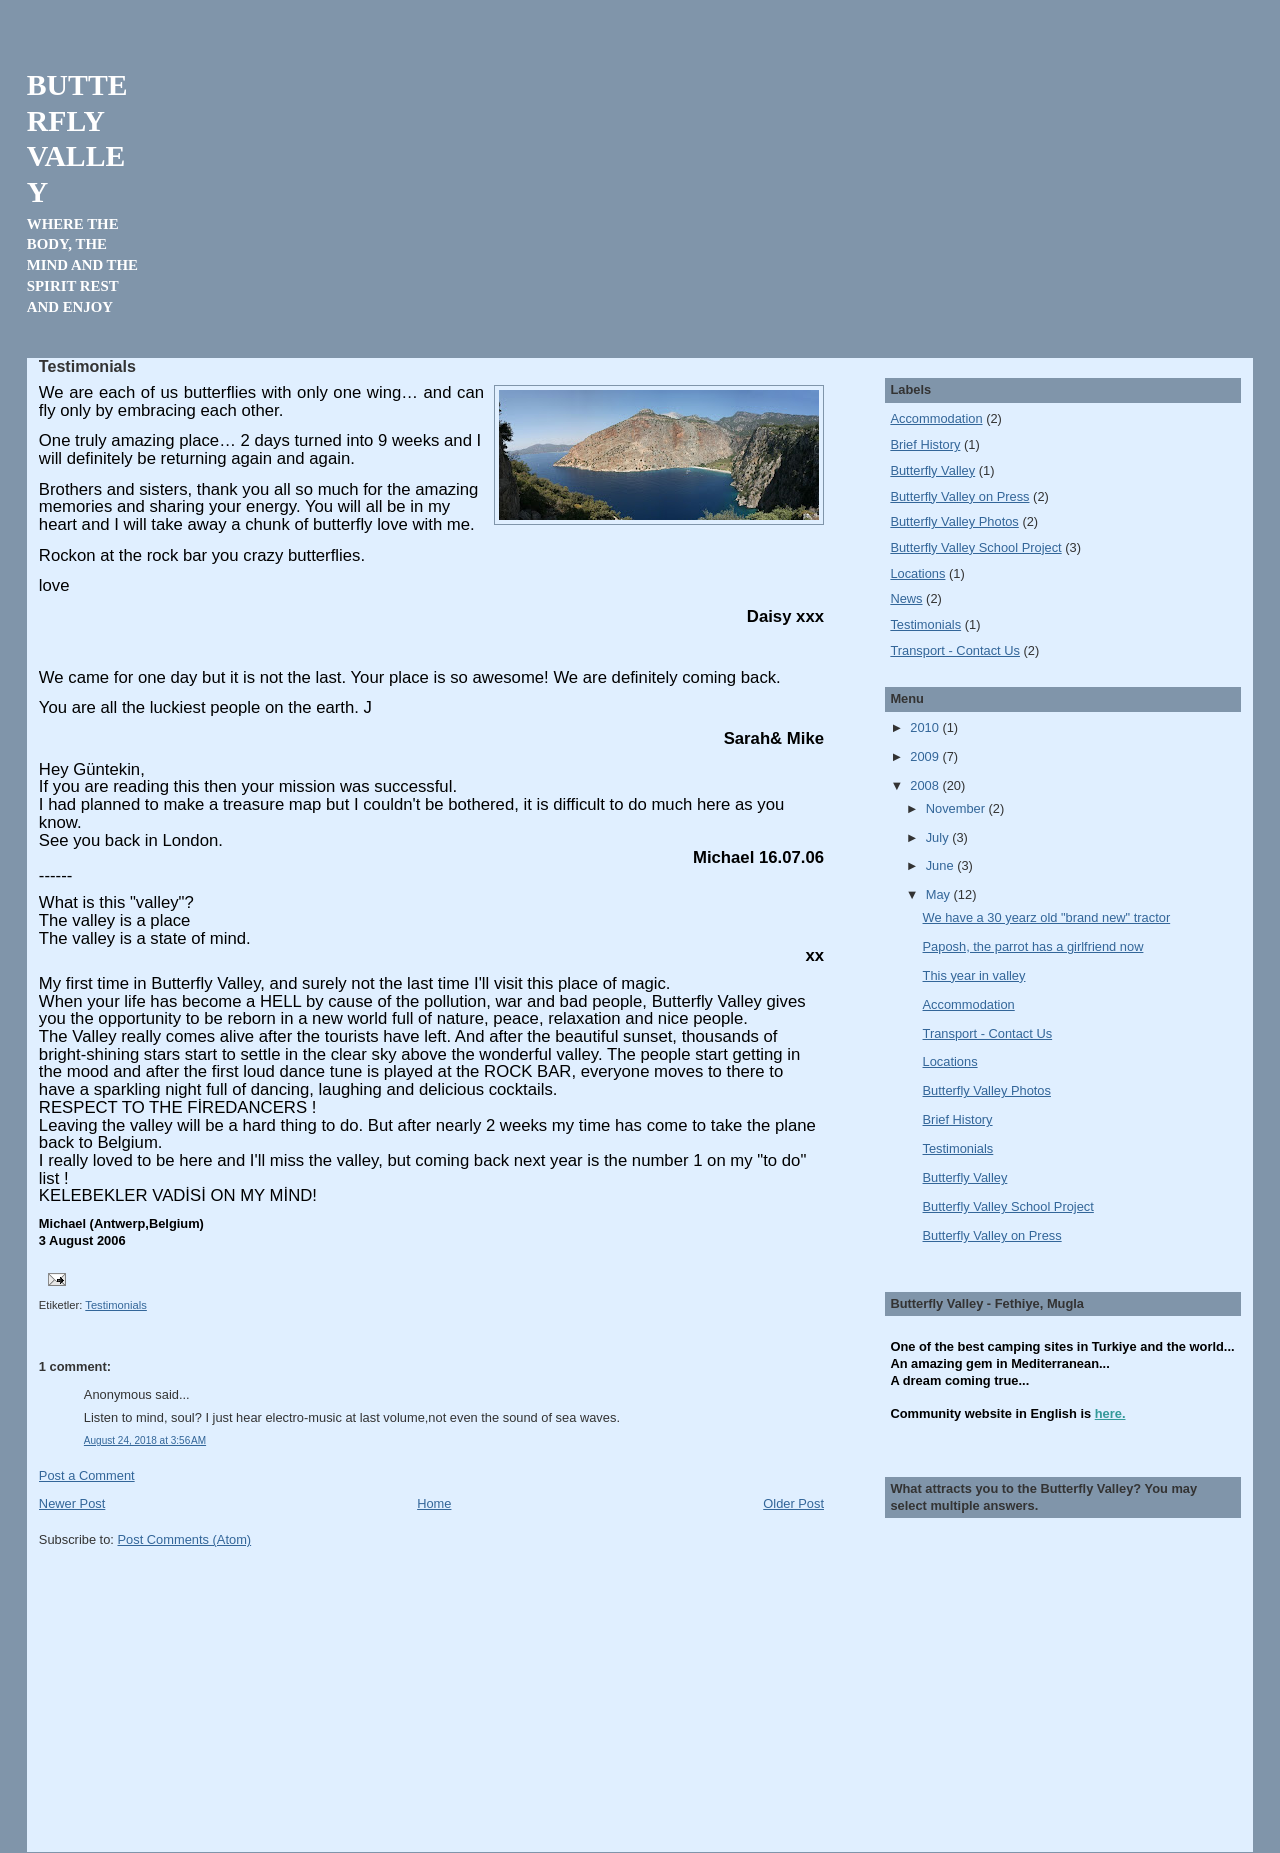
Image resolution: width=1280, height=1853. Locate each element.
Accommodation (936, 418)
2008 (926, 785)
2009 (926, 756)
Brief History (925, 444)
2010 (926, 727)
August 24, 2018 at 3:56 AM (145, 1440)
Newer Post (72, 1503)
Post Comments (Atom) (185, 1539)
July (939, 837)
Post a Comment (87, 1475)
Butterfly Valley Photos (954, 521)
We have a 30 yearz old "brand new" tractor (1047, 917)
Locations (917, 573)
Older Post (793, 1503)
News (906, 598)
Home (434, 1503)
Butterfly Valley (932, 470)
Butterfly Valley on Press (959, 496)
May (940, 894)
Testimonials (116, 1305)
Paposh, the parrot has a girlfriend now (1033, 946)
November (957, 808)
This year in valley (974, 975)
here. (1110, 1413)
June (941, 865)
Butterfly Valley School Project (975, 547)
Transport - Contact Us (955, 650)
